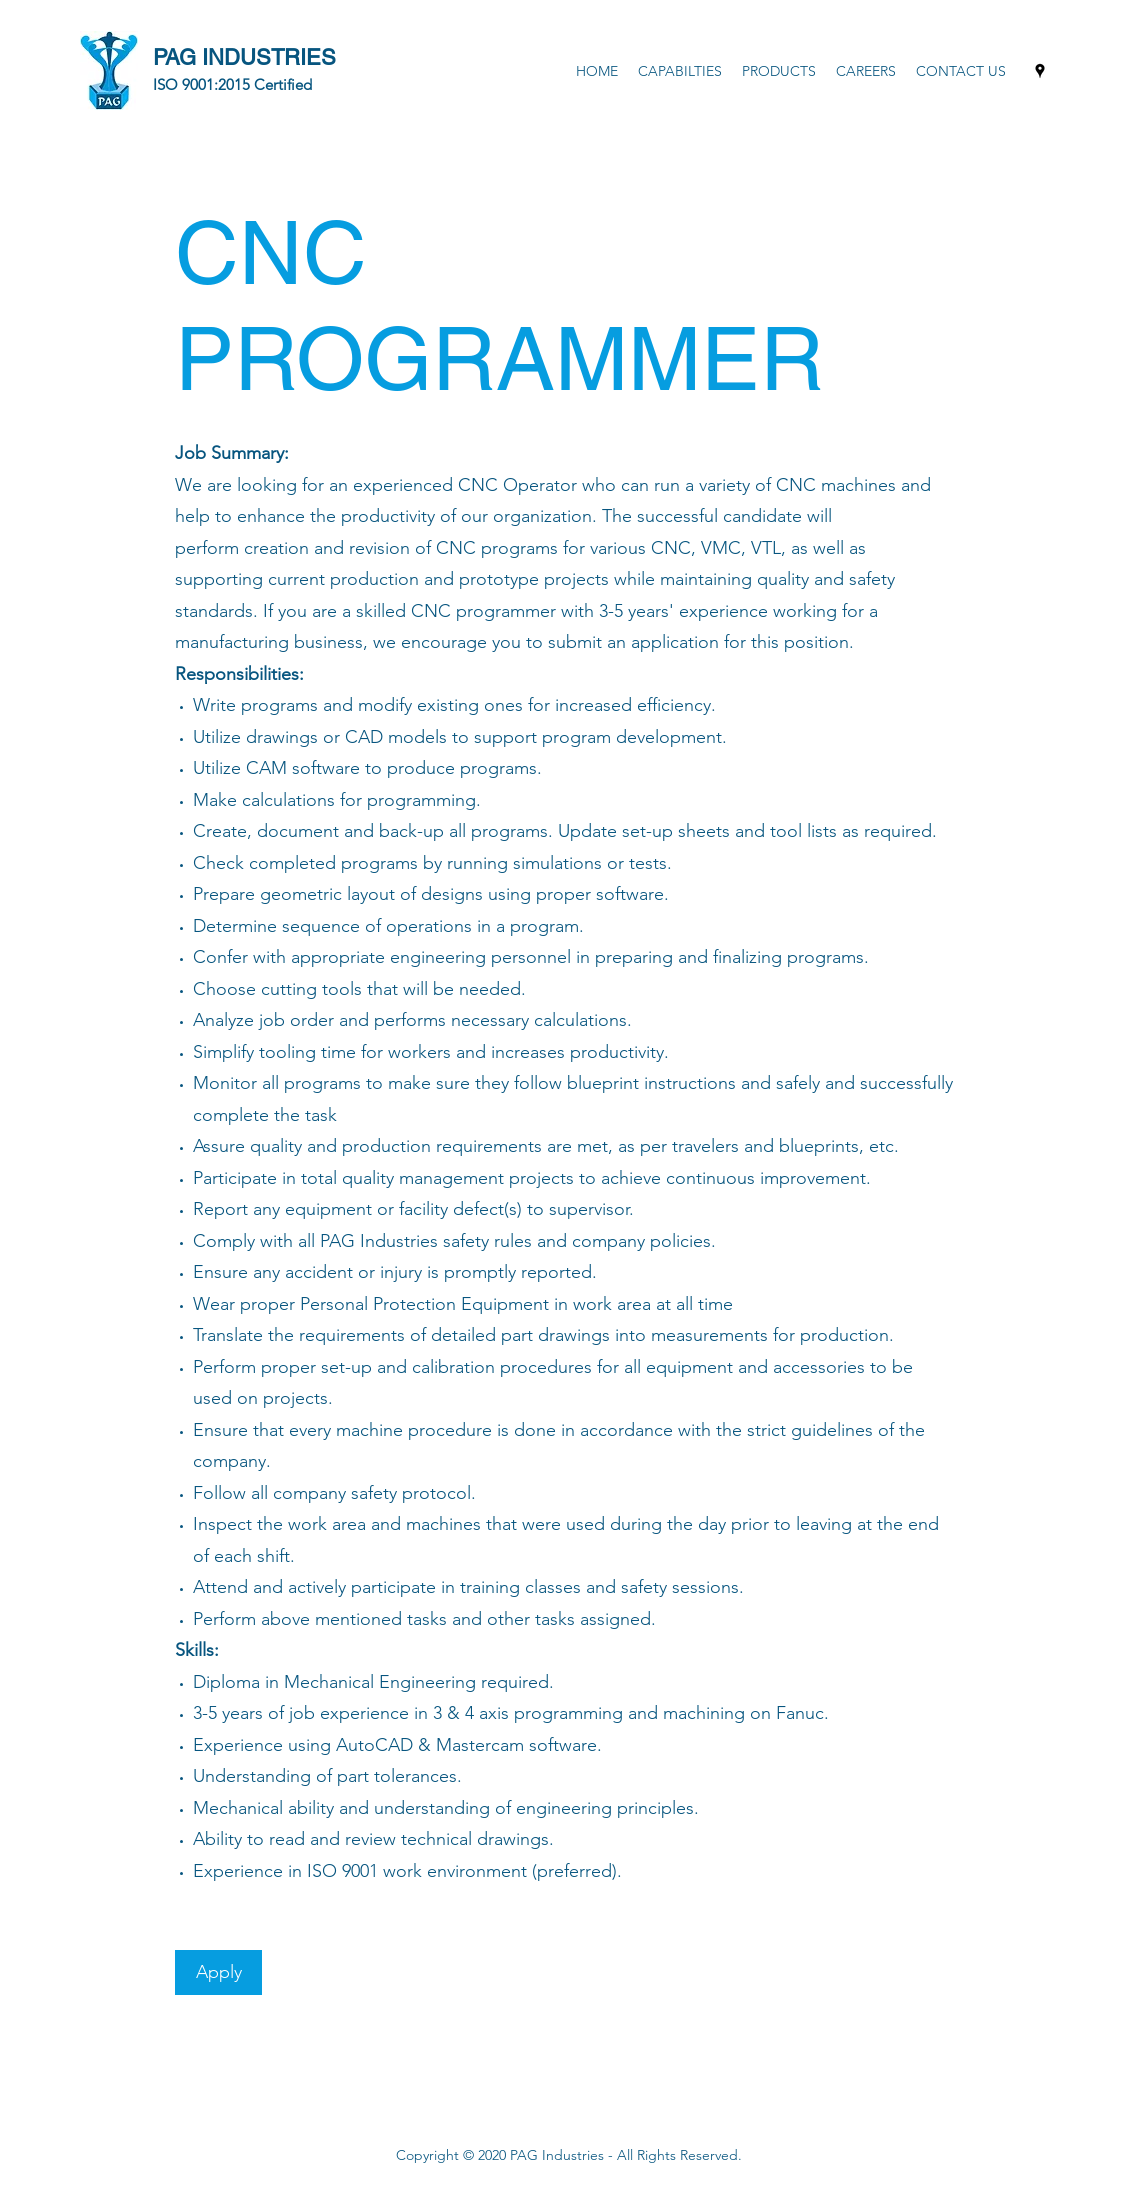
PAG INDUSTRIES (244, 57)
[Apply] (218, 1972)
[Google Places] (1040, 71)
